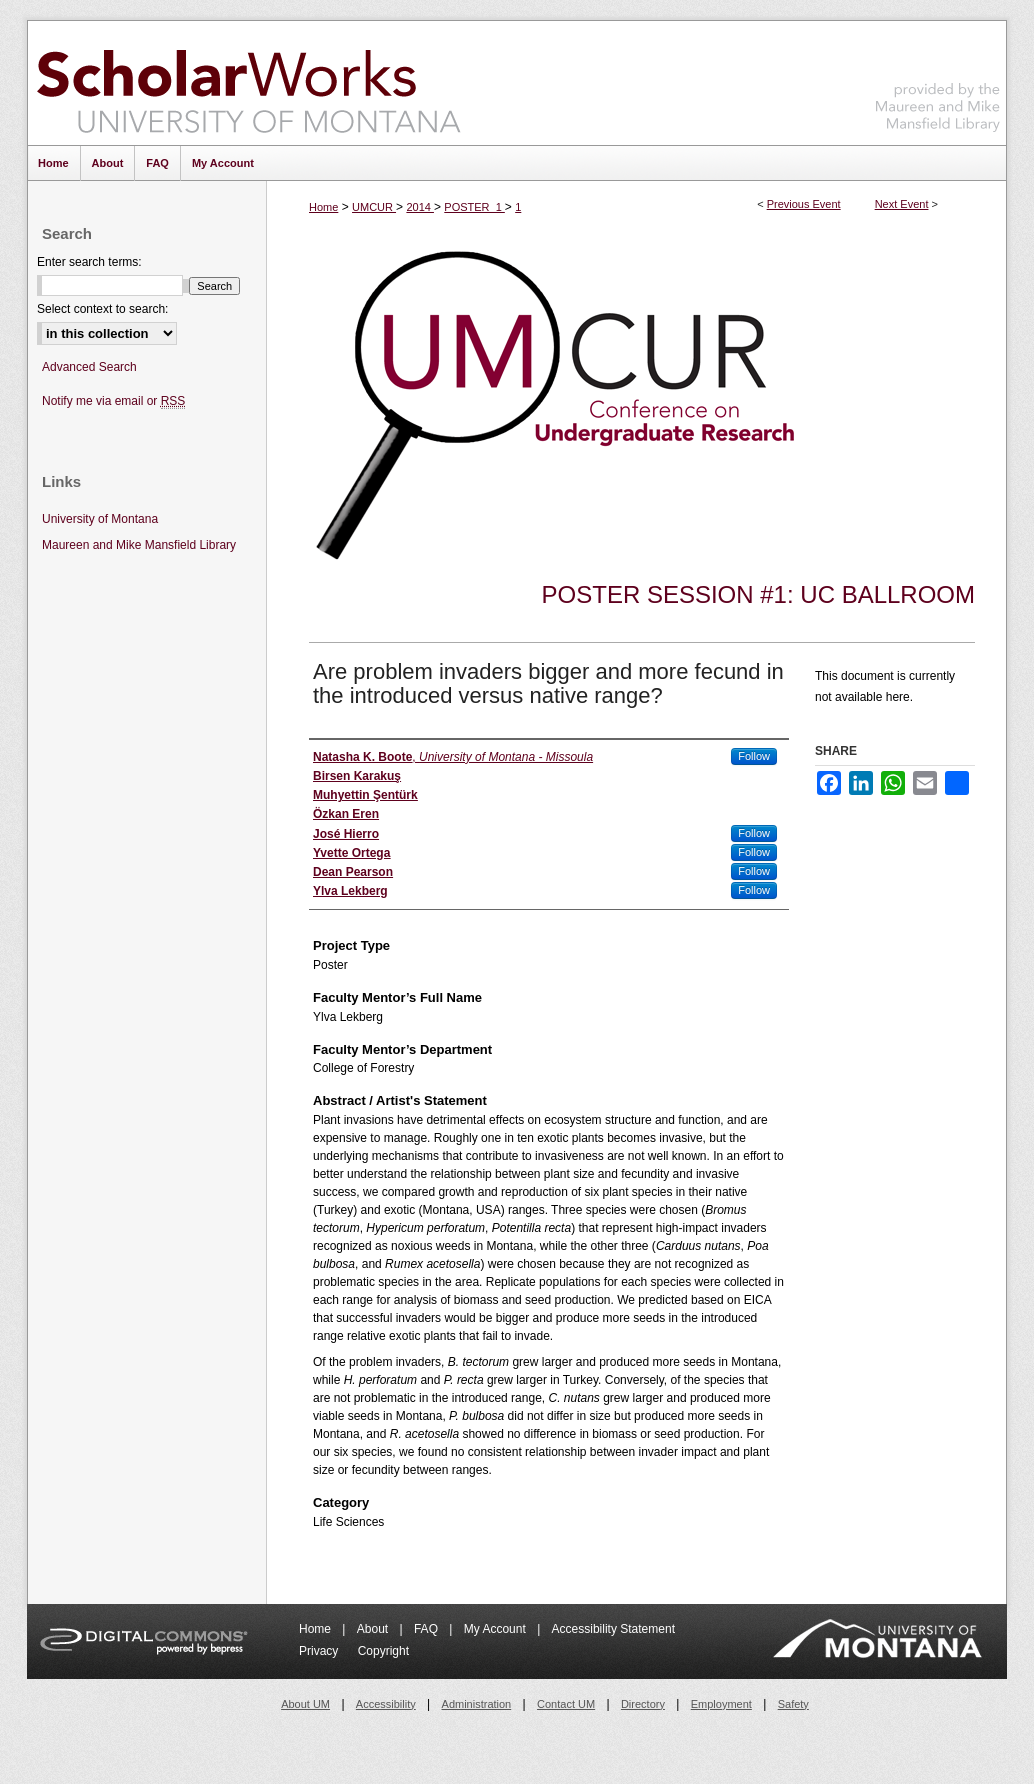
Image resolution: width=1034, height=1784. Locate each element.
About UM (305, 1704)
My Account (496, 1629)
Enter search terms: (89, 262)
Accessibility (386, 1704)
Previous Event (804, 204)
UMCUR (374, 207)
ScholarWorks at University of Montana (248, 83)
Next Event (902, 204)
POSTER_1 (474, 207)
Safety (793, 1704)
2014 (420, 207)
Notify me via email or (113, 401)
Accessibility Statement (613, 1629)
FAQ (427, 1629)
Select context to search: (102, 309)
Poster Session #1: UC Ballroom (758, 594)
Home (323, 207)
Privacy (320, 1651)
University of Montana (100, 519)
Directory (643, 1704)
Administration (477, 1704)
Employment (721, 1704)
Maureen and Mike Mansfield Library (938, 79)
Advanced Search (89, 367)
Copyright (383, 1651)
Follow (754, 756)
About (374, 1629)
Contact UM (566, 1704)
